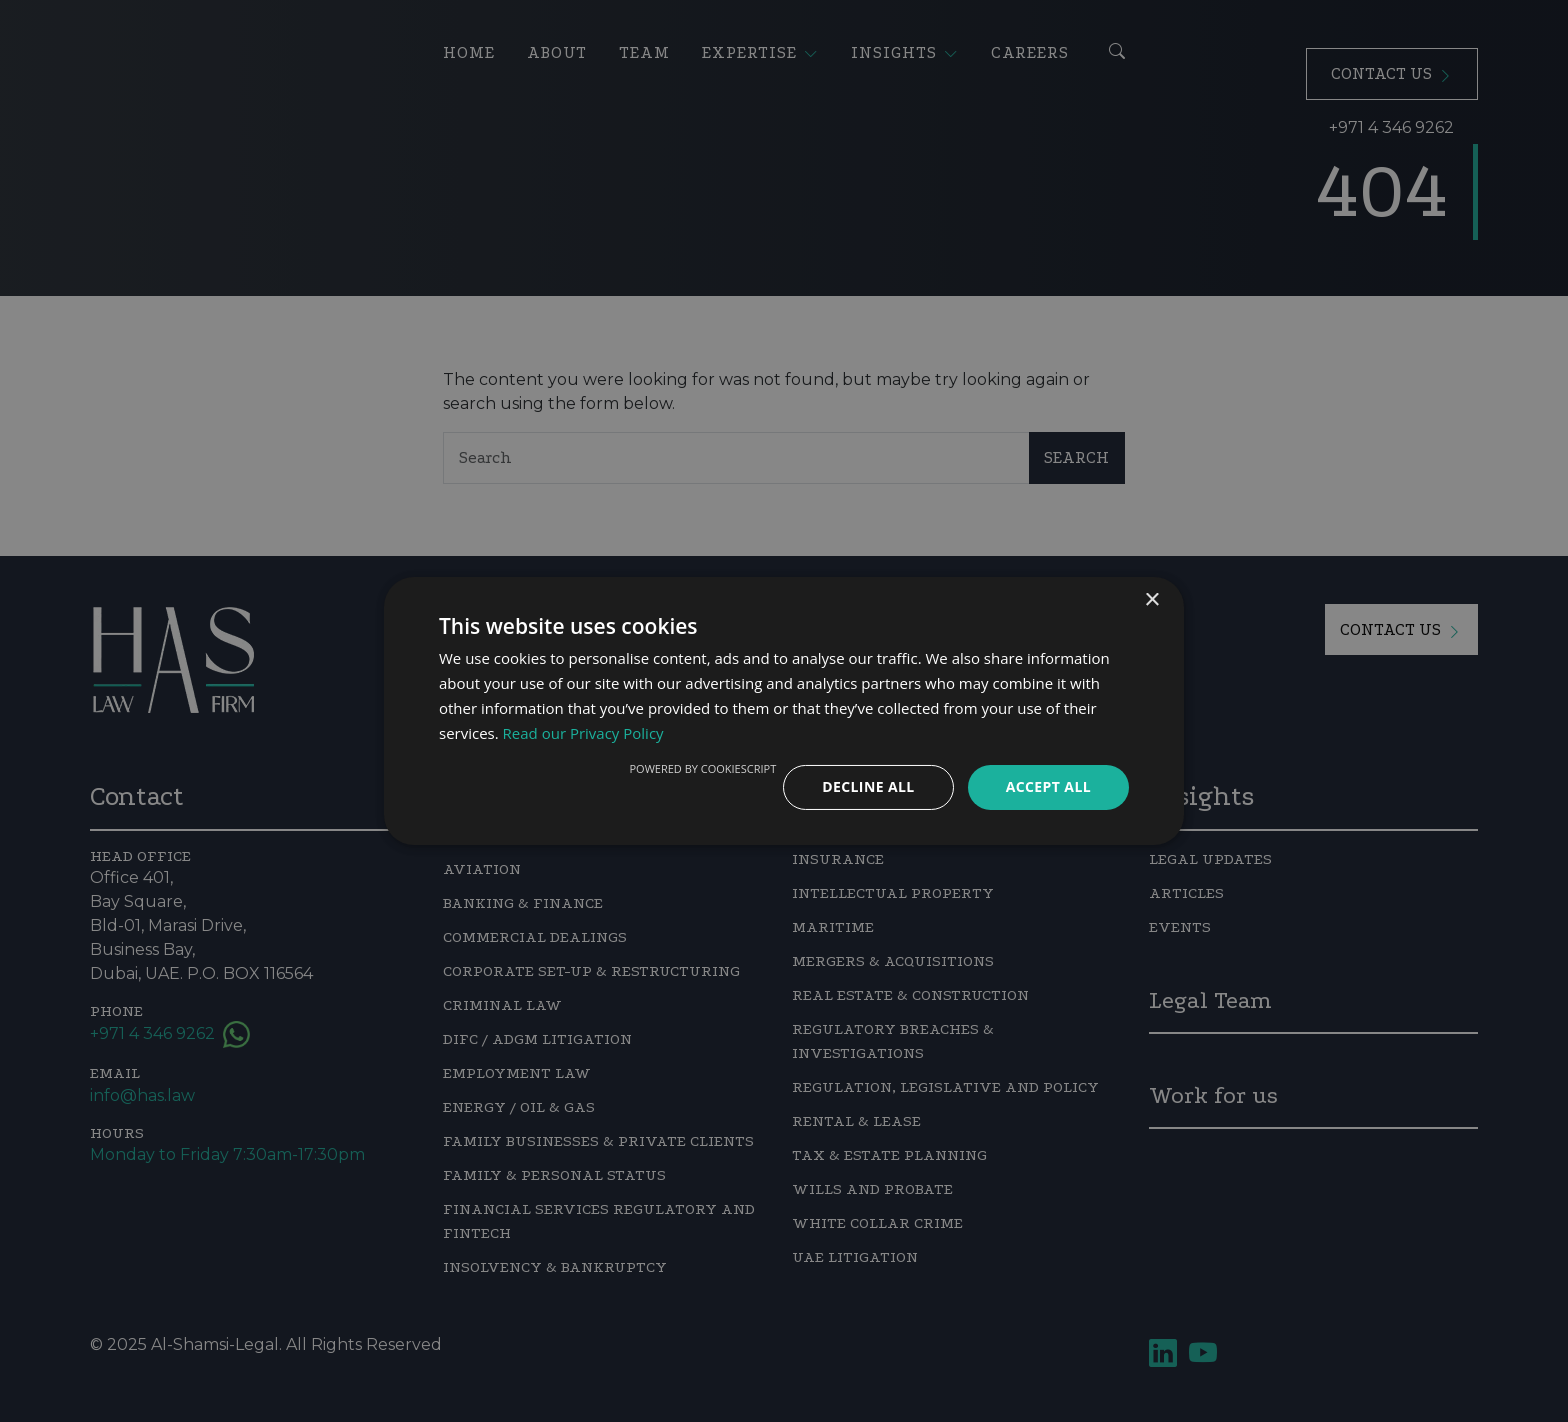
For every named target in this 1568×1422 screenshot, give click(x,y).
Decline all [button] (868, 786)
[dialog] (784, 711)
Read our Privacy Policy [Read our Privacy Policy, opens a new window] (583, 733)
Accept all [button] (1048, 786)
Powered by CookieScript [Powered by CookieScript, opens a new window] (702, 768)
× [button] (1151, 600)
